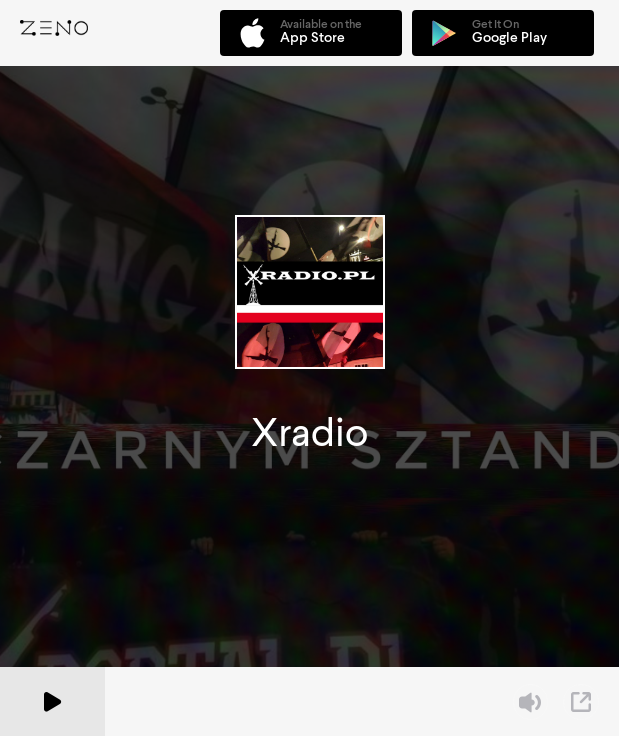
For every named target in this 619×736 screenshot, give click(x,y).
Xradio (309, 432)
